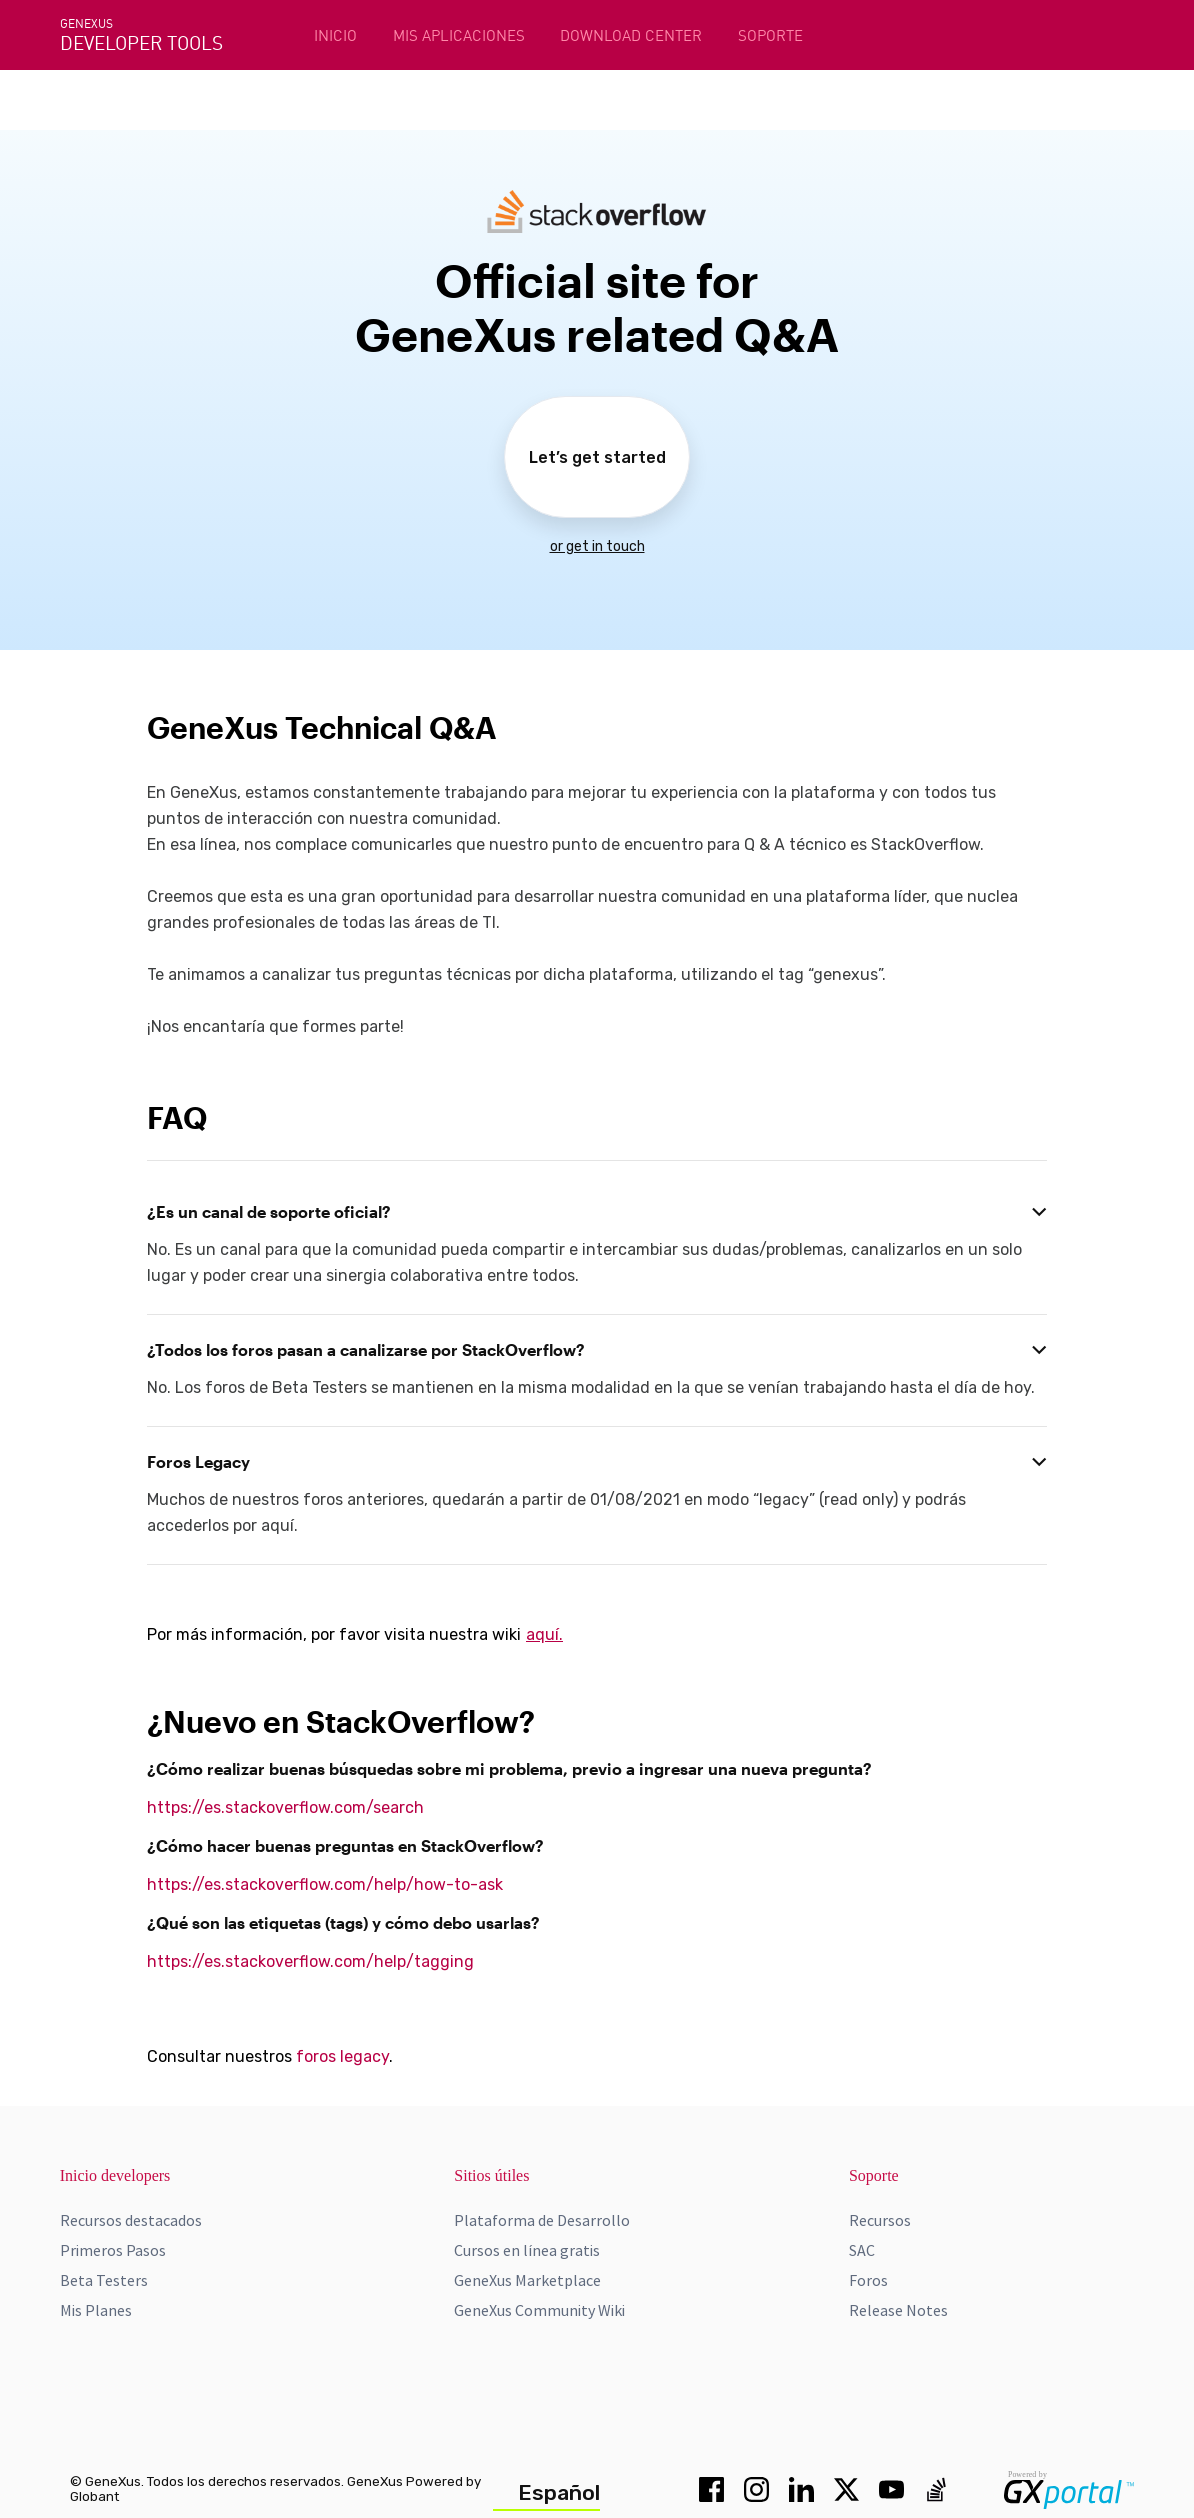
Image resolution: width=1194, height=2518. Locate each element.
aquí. (544, 1634)
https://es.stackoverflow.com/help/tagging (310, 1961)
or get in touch (597, 546)
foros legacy (342, 2056)
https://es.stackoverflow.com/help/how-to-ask (325, 1884)
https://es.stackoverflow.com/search (285, 1807)
